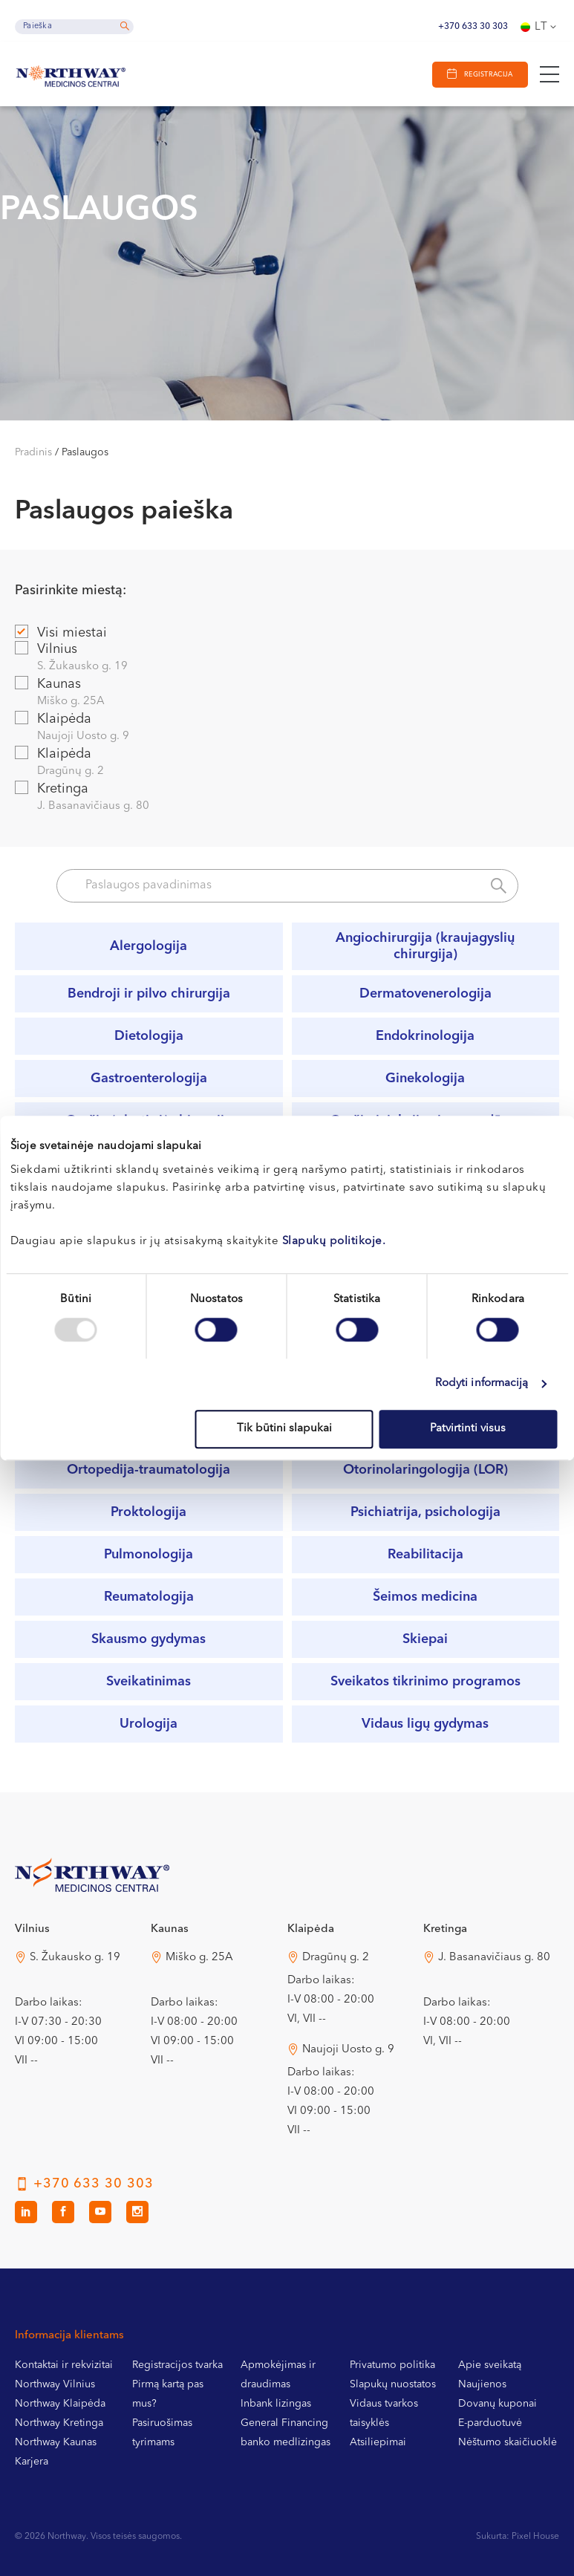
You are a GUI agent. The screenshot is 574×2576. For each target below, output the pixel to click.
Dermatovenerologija (425, 994)
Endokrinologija (425, 1036)
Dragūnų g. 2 (335, 1957)
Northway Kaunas (56, 2442)
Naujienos (482, 2384)
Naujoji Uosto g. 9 (348, 2049)
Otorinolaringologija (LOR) (425, 1470)
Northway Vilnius (55, 2384)
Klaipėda (287, 728)
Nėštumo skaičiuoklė (507, 2442)
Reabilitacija (425, 1554)
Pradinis (33, 452)
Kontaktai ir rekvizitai (64, 2365)
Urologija (148, 1724)
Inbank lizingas (276, 2403)
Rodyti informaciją (482, 1383)
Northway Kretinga (59, 2423)
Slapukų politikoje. (334, 1241)
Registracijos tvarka (177, 2365)
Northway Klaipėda (60, 2403)
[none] (540, 27)
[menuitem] (540, 27)
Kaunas (287, 693)
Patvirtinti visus (468, 1428)
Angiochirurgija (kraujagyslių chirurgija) (425, 946)
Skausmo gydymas (148, 1639)
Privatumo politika (392, 2365)
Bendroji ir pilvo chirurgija (149, 994)
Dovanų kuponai (497, 2403)
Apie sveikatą (489, 2365)
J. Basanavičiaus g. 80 (494, 1957)
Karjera (31, 2461)
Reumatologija (149, 1597)
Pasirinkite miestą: (70, 590)
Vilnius (287, 658)
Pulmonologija (148, 1554)
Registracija (487, 74)
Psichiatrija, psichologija (425, 1512)
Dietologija (148, 1036)
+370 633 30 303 (473, 26)
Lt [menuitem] (541, 27)
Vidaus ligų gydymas (425, 1724)
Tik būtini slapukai (284, 1428)
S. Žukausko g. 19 (75, 1957)
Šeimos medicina (425, 1597)
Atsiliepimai (378, 2442)
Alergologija (148, 946)
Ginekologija (425, 1078)
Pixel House (535, 2536)
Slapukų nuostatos (393, 2384)
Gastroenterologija (149, 1078)
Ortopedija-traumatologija (148, 1470)
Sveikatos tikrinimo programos (425, 1681)
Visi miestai (61, 632)
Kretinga (287, 798)
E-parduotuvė (490, 2423)
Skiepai (425, 1639)
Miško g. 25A (199, 1957)
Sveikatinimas (148, 1681)
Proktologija (148, 1512)
